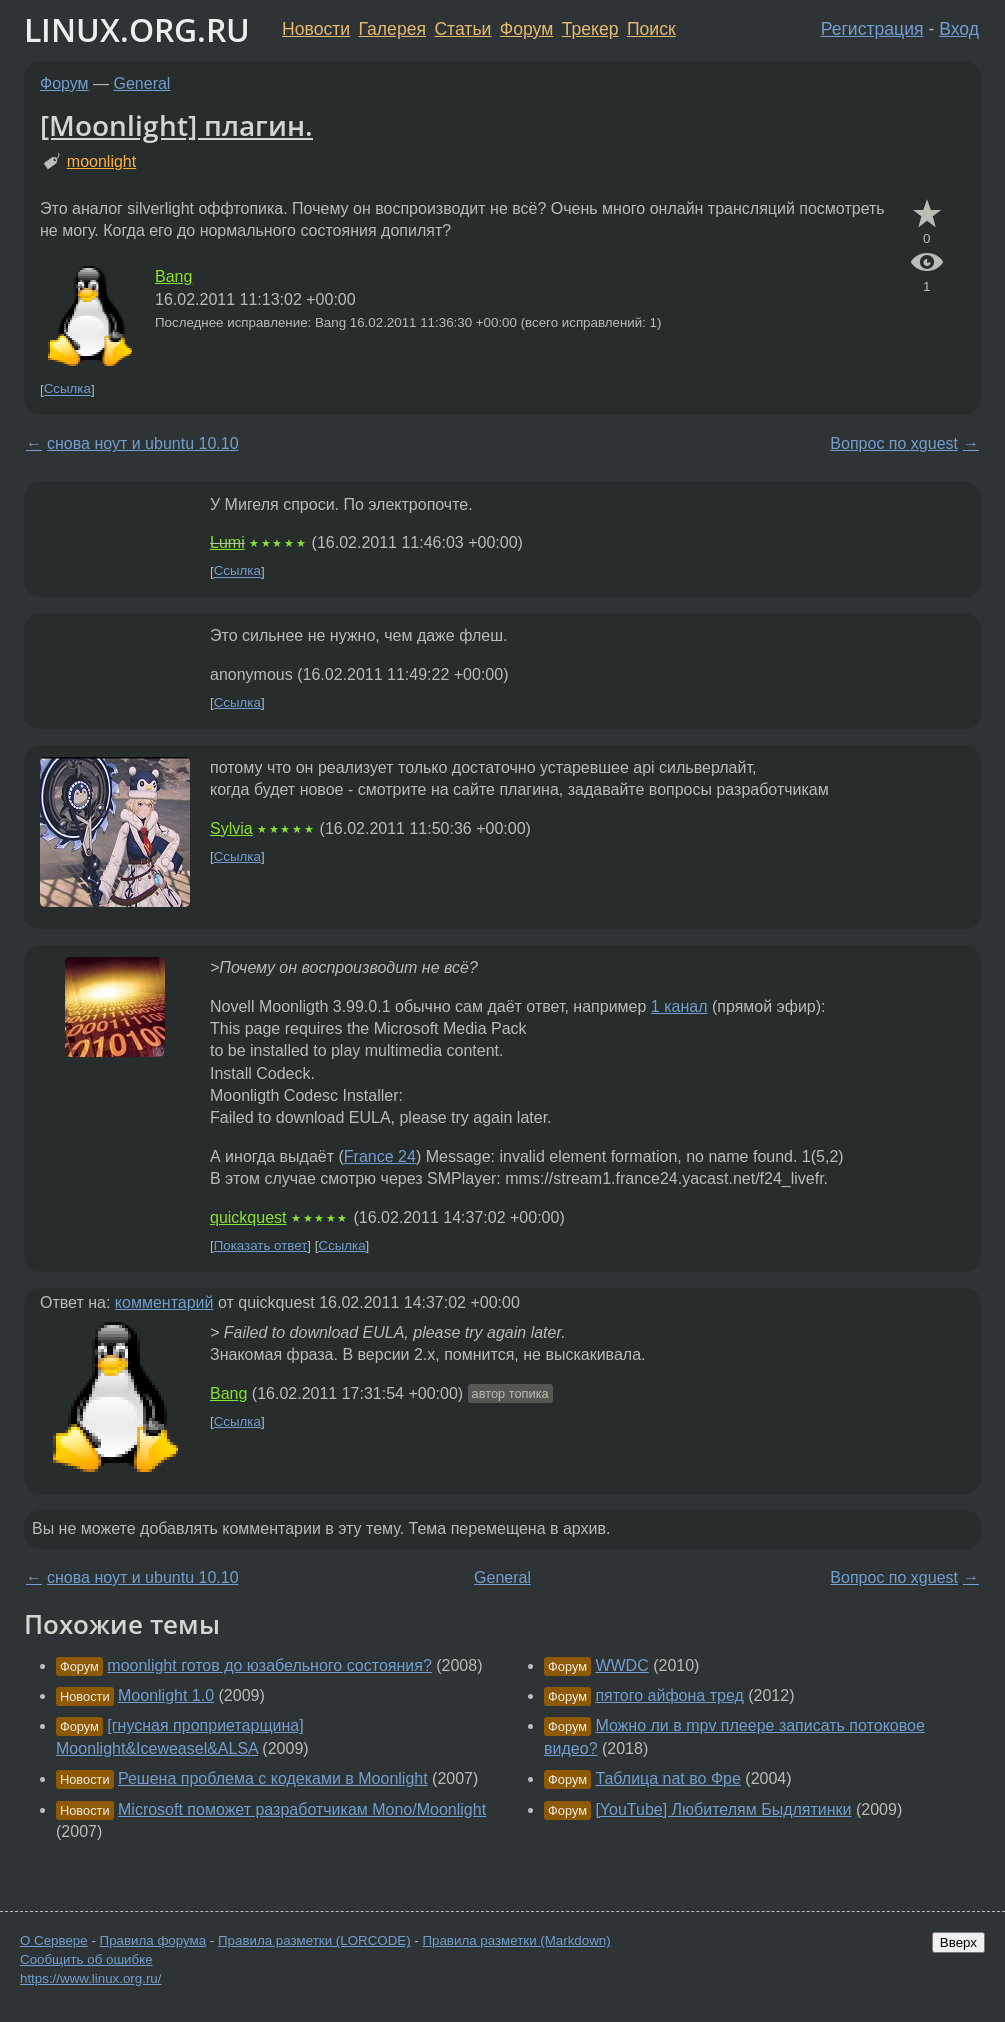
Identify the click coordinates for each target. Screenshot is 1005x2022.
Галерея (392, 29)
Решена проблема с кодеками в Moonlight (273, 1778)
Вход (959, 29)
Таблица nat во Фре (668, 1778)
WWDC (621, 1665)
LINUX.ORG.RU (137, 29)
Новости (316, 29)
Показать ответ (261, 1245)
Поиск (651, 29)
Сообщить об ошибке (86, 1959)
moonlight (101, 161)
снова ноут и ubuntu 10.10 (143, 443)
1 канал (679, 1006)
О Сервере (54, 1940)
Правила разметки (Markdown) (516, 1940)
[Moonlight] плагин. (176, 125)
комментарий (164, 1302)
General (142, 83)
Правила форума (153, 1940)
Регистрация (872, 29)
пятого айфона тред (669, 1695)
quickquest (248, 1217)
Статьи (462, 29)
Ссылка (67, 389)
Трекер (590, 29)
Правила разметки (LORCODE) (314, 1940)
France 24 (380, 1156)
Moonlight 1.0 (166, 1695)
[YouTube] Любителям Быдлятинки (723, 1809)
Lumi (227, 542)
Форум (526, 29)
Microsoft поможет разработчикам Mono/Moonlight (302, 1809)
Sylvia (231, 828)
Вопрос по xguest (894, 443)
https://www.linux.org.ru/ (90, 1978)
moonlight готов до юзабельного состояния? (269, 1665)
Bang (173, 276)
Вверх (958, 1942)
